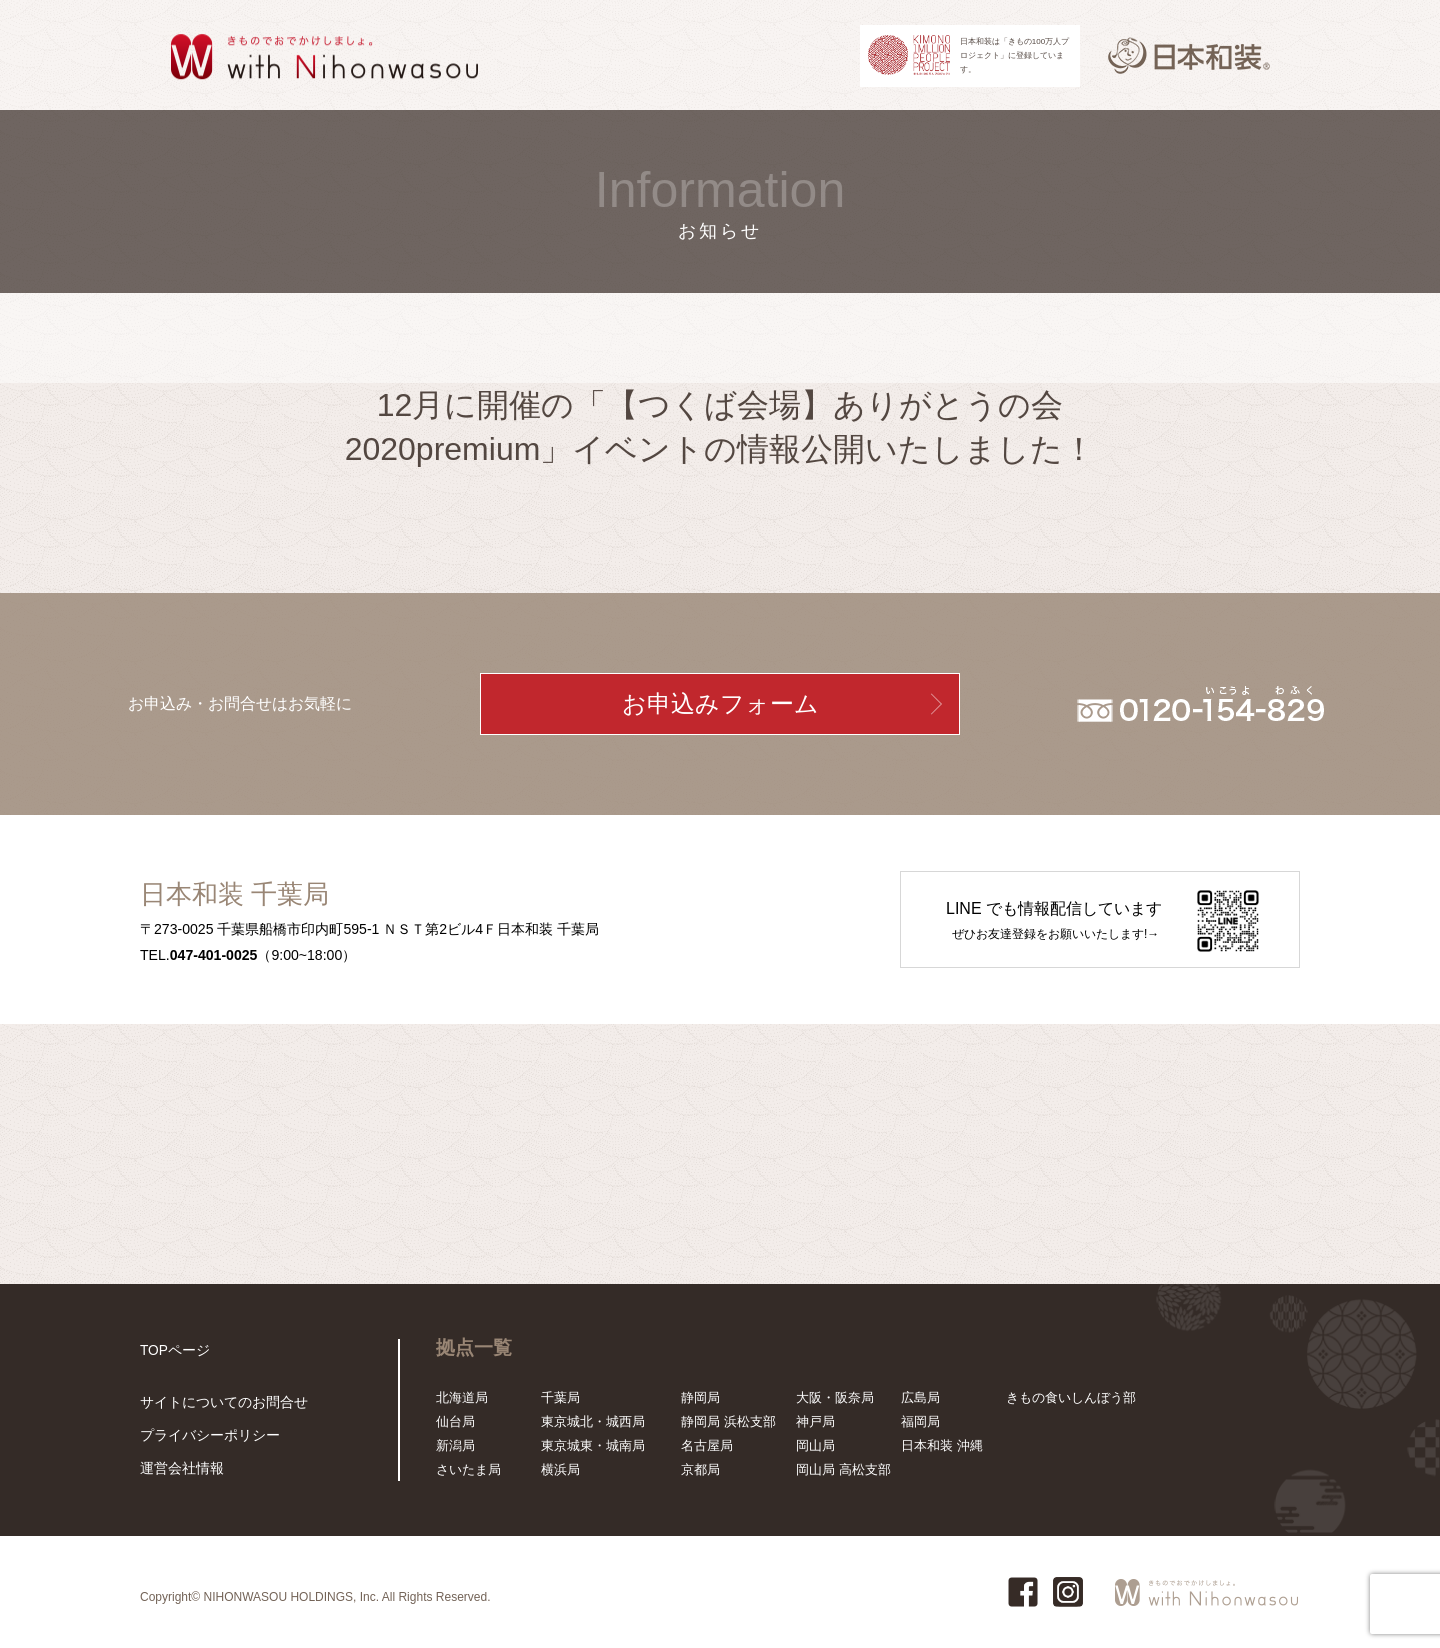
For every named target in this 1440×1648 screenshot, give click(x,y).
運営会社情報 (179, 1468)
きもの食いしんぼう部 (1071, 1397)
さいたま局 (468, 1469)
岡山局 (815, 1445)
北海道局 (462, 1397)
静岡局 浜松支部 (728, 1421)
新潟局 (455, 1445)
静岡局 (700, 1397)
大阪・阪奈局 (835, 1397)
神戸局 (815, 1421)
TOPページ (173, 1350)
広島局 (920, 1397)
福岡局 (920, 1421)
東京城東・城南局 (593, 1445)
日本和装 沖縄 (942, 1445)
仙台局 (455, 1421)
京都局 (700, 1469)
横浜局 (560, 1469)
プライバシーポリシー (205, 1436)
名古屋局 (707, 1445)
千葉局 (560, 1397)
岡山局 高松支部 (843, 1469)
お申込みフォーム (720, 704)
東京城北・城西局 (593, 1421)
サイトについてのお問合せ (218, 1404)
